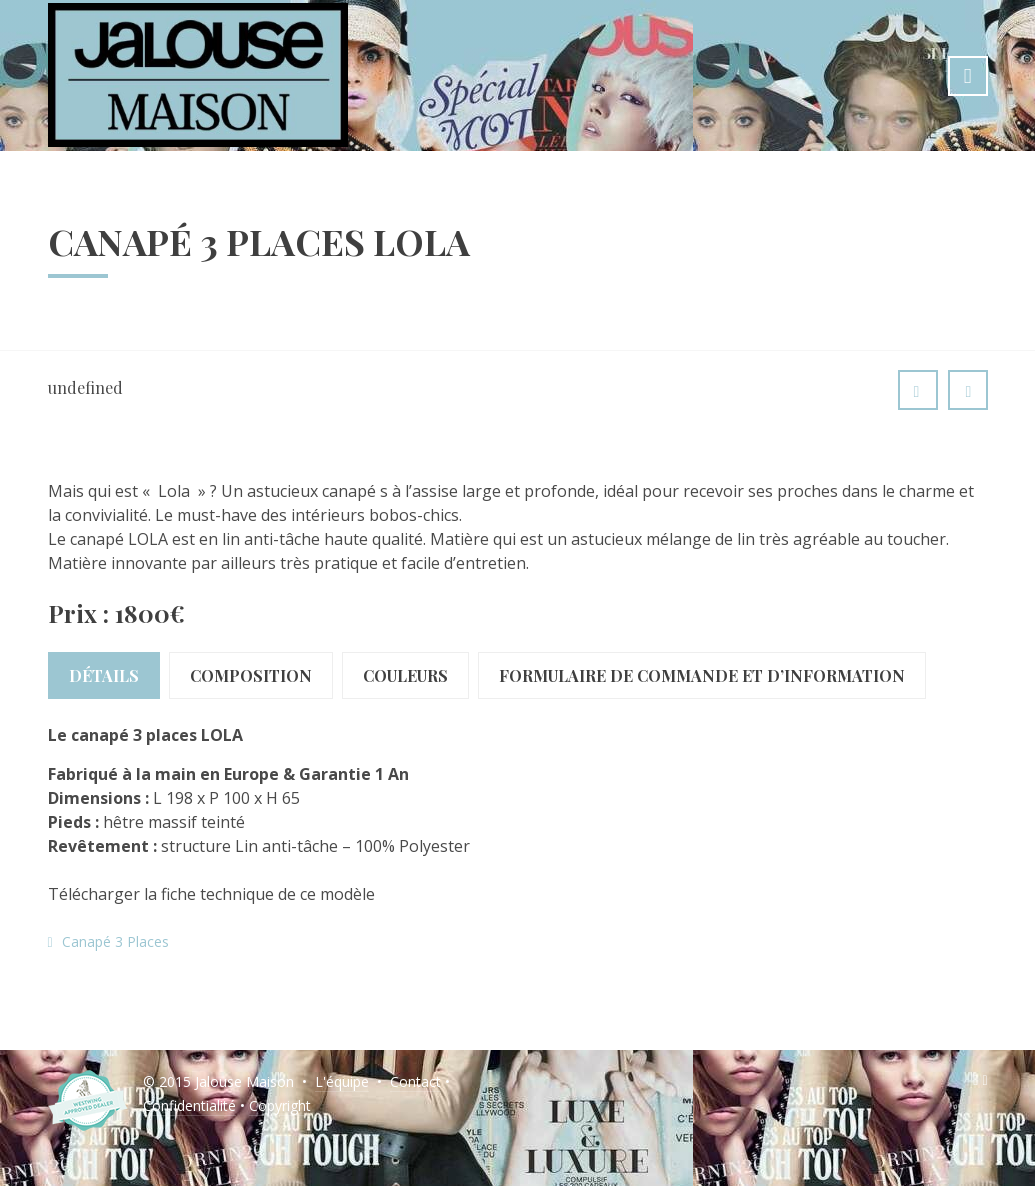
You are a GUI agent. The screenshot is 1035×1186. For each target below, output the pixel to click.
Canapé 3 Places (115, 941)
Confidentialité (189, 1105)
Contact (415, 1081)
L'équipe (342, 1081)
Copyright (280, 1105)
